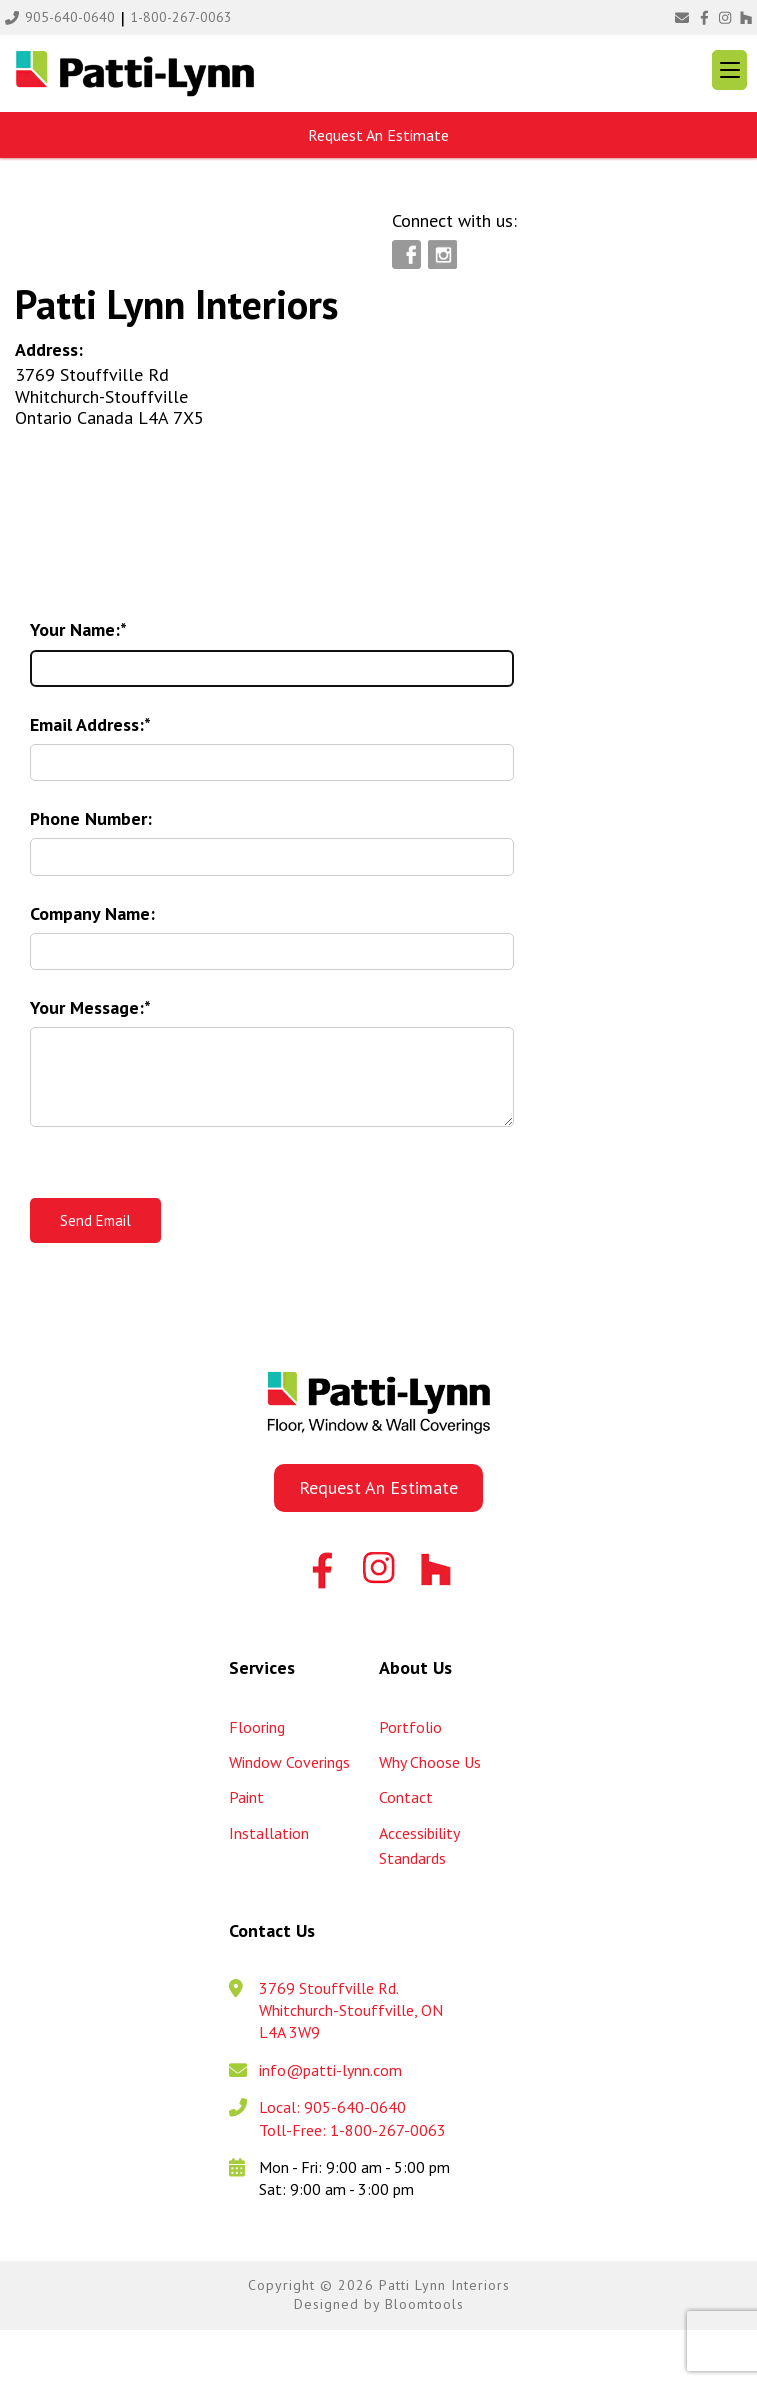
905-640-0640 (70, 17)
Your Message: (87, 1007)
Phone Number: (91, 818)
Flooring (257, 1727)
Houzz (744, 17)
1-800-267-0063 (181, 17)
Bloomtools (424, 2304)
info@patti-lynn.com (682, 18)
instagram (724, 17)
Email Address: (87, 724)
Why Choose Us (430, 1762)
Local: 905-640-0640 (332, 2107)
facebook (704, 17)
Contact (406, 1797)
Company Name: (92, 913)
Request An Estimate (378, 135)
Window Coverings (289, 1762)
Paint (246, 1797)
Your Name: (75, 629)
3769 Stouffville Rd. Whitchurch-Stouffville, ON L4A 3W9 (351, 2010)
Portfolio (410, 1727)
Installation (269, 1833)
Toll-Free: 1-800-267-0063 (352, 2130)
